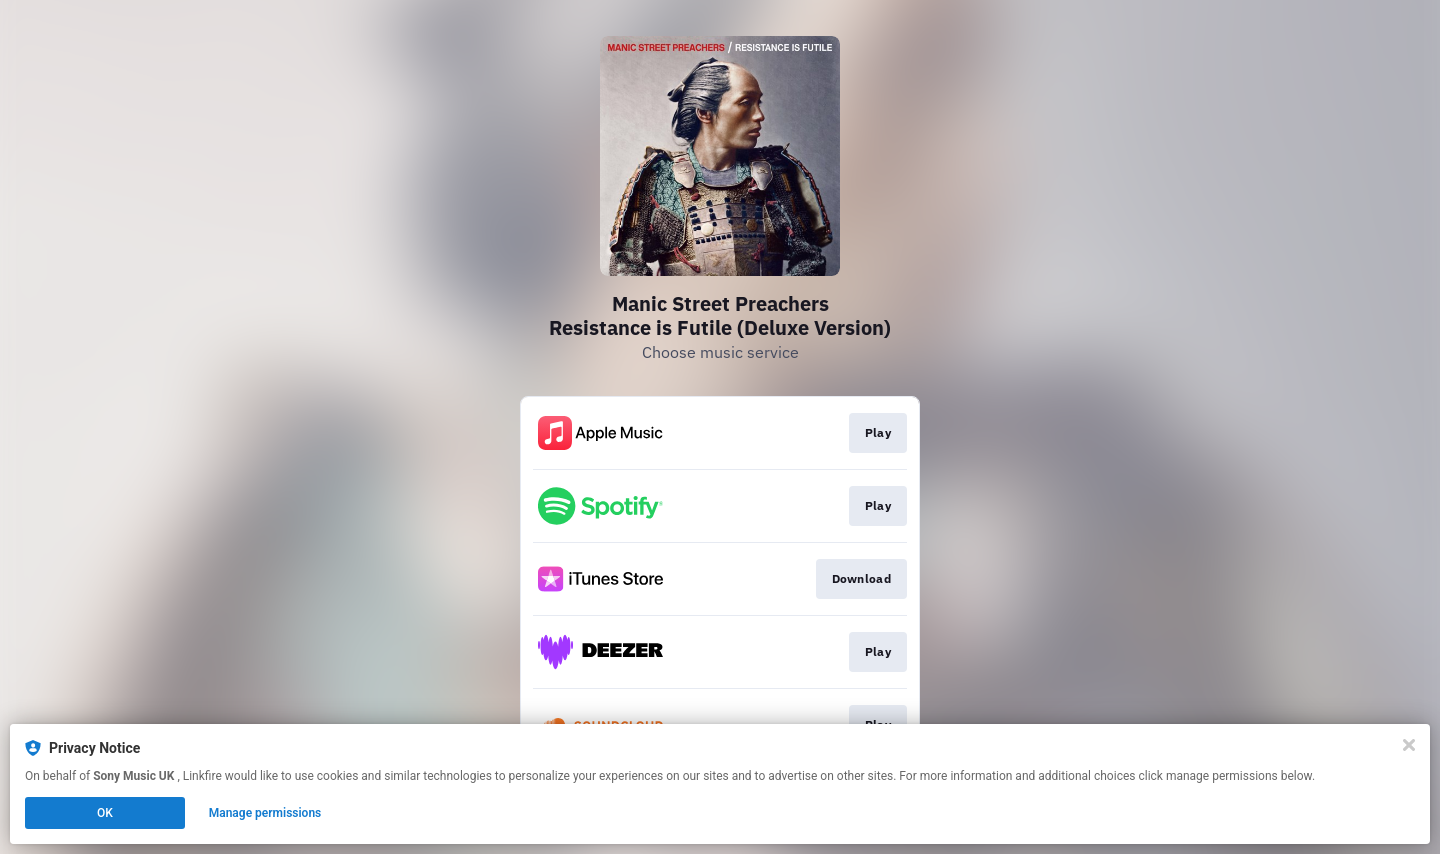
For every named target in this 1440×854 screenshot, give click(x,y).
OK (105, 813)
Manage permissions (265, 813)
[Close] (1409, 745)
